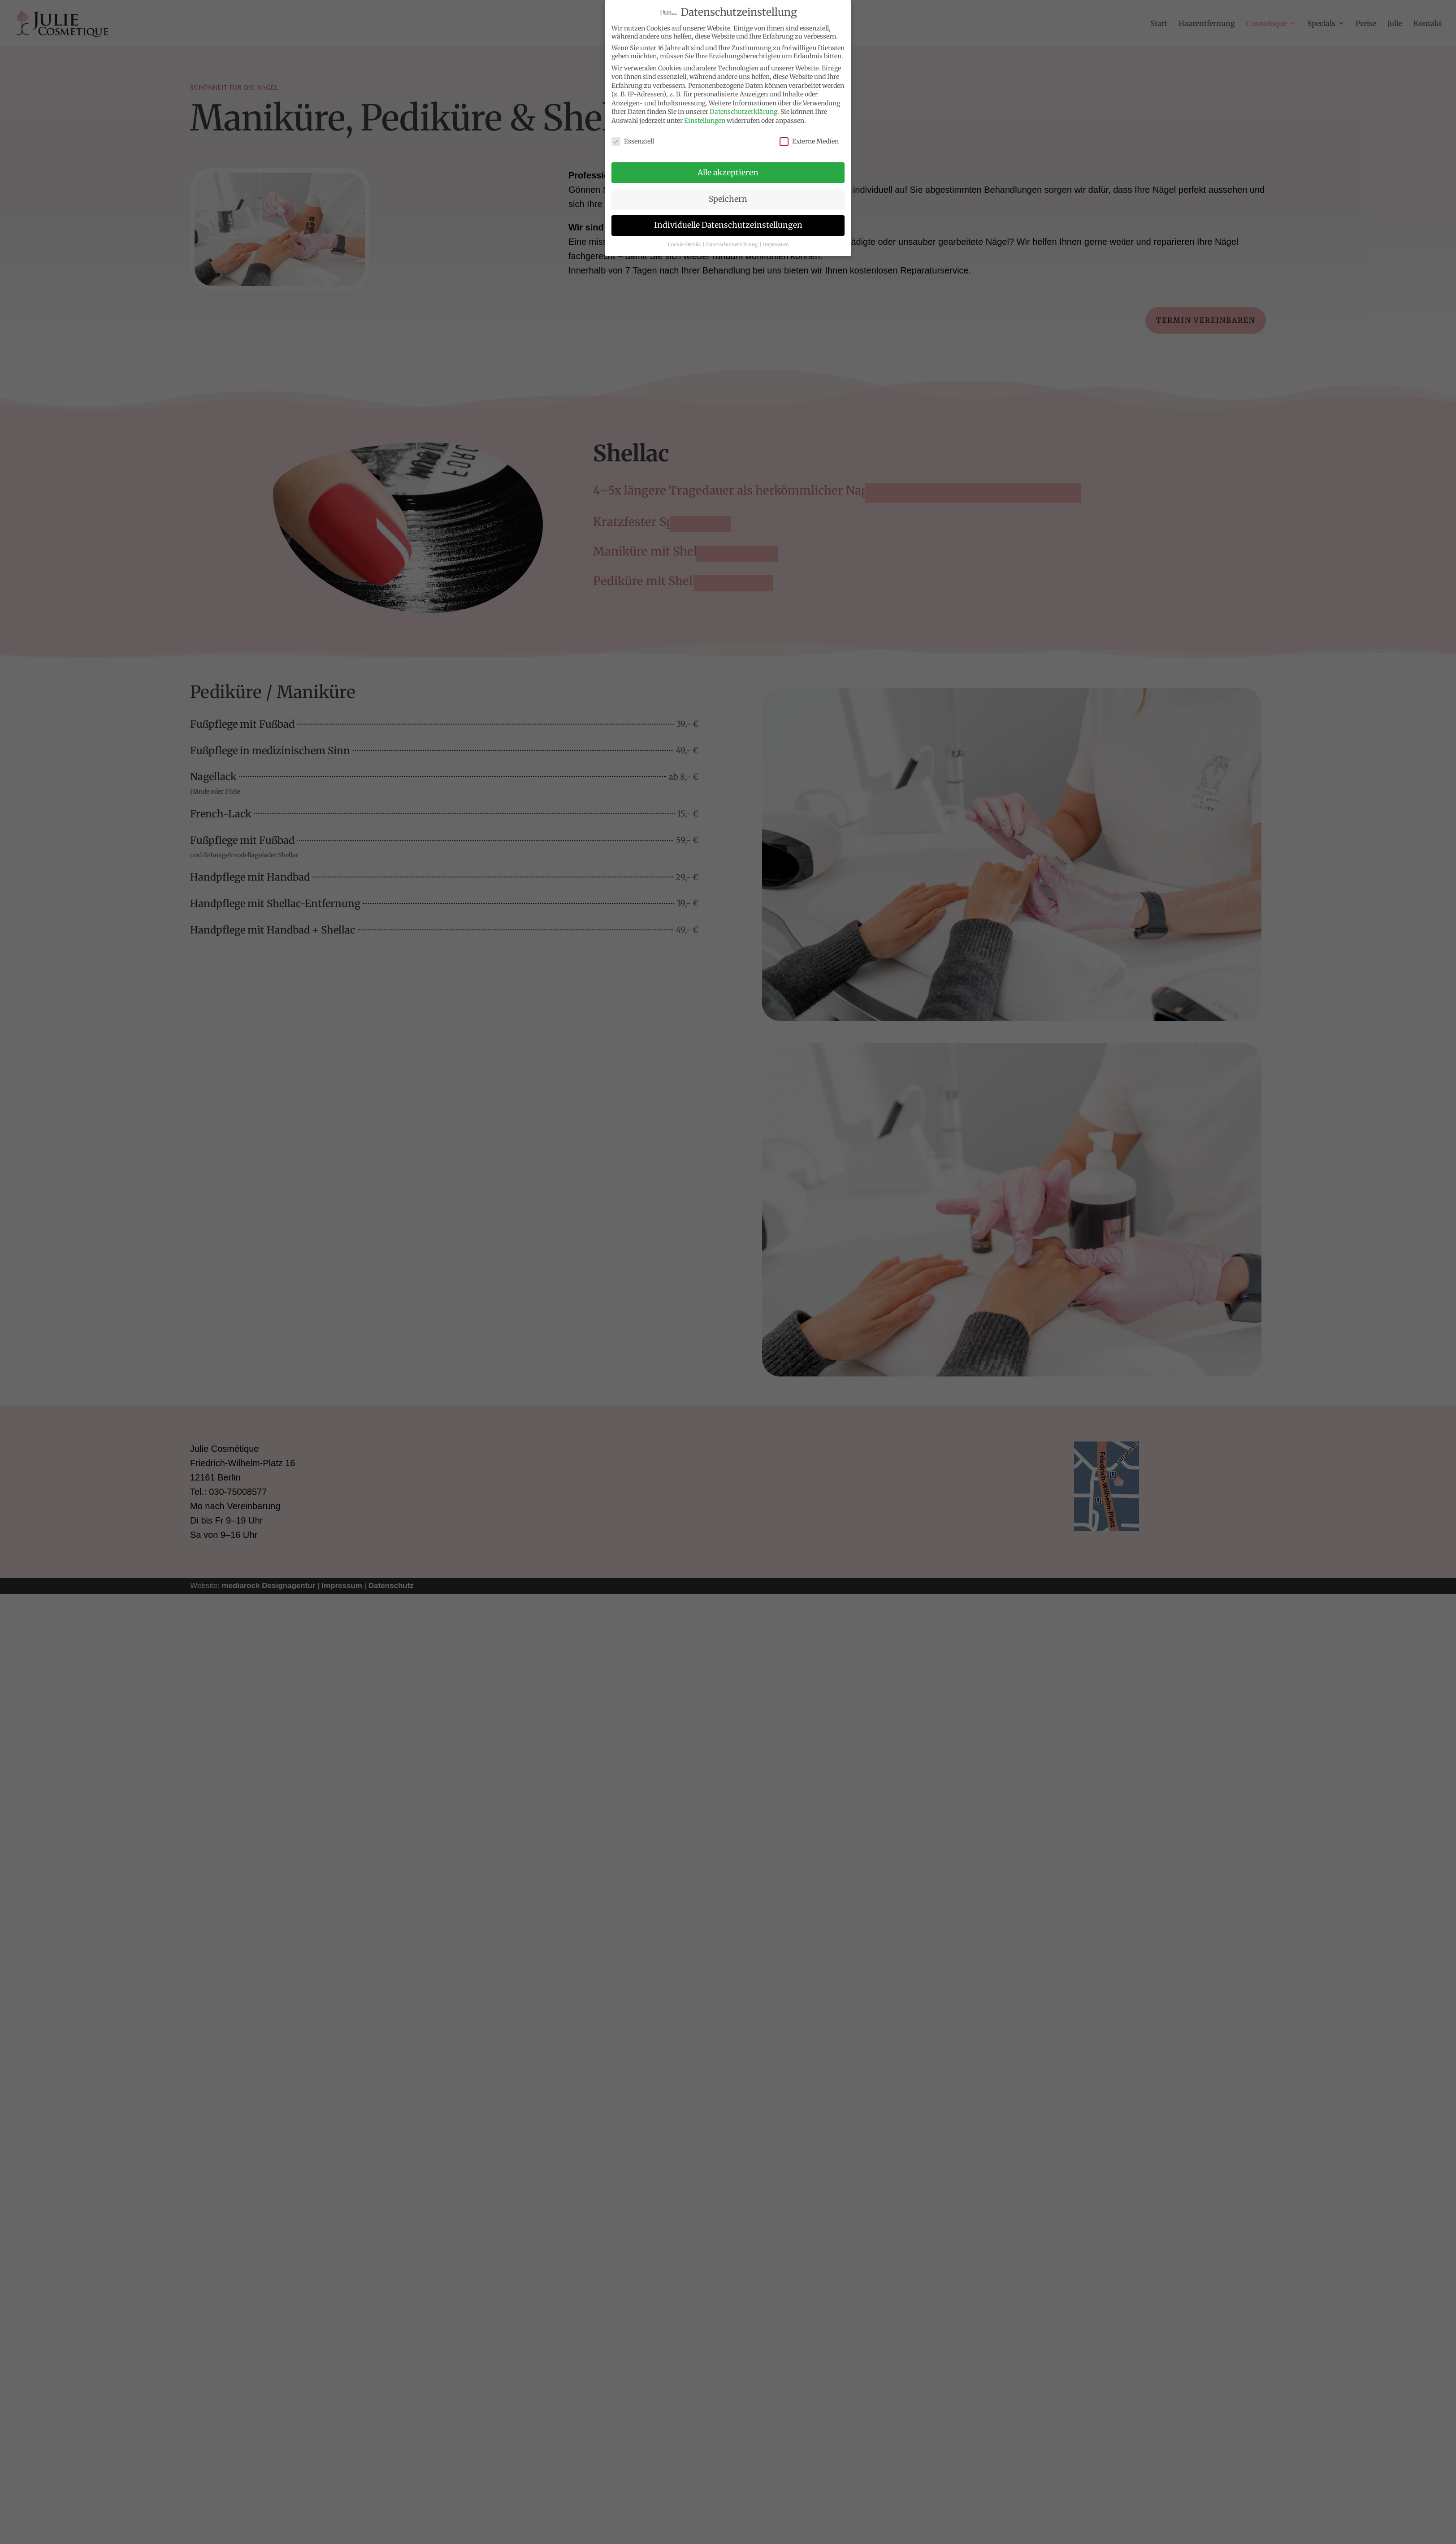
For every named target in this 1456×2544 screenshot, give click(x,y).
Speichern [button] (728, 199)
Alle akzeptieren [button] (728, 173)
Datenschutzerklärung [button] (732, 244)
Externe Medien (809, 141)
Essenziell (632, 141)
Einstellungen (704, 121)
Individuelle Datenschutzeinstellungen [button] (728, 225)
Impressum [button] (776, 244)
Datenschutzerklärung (743, 112)
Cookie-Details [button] (685, 244)
